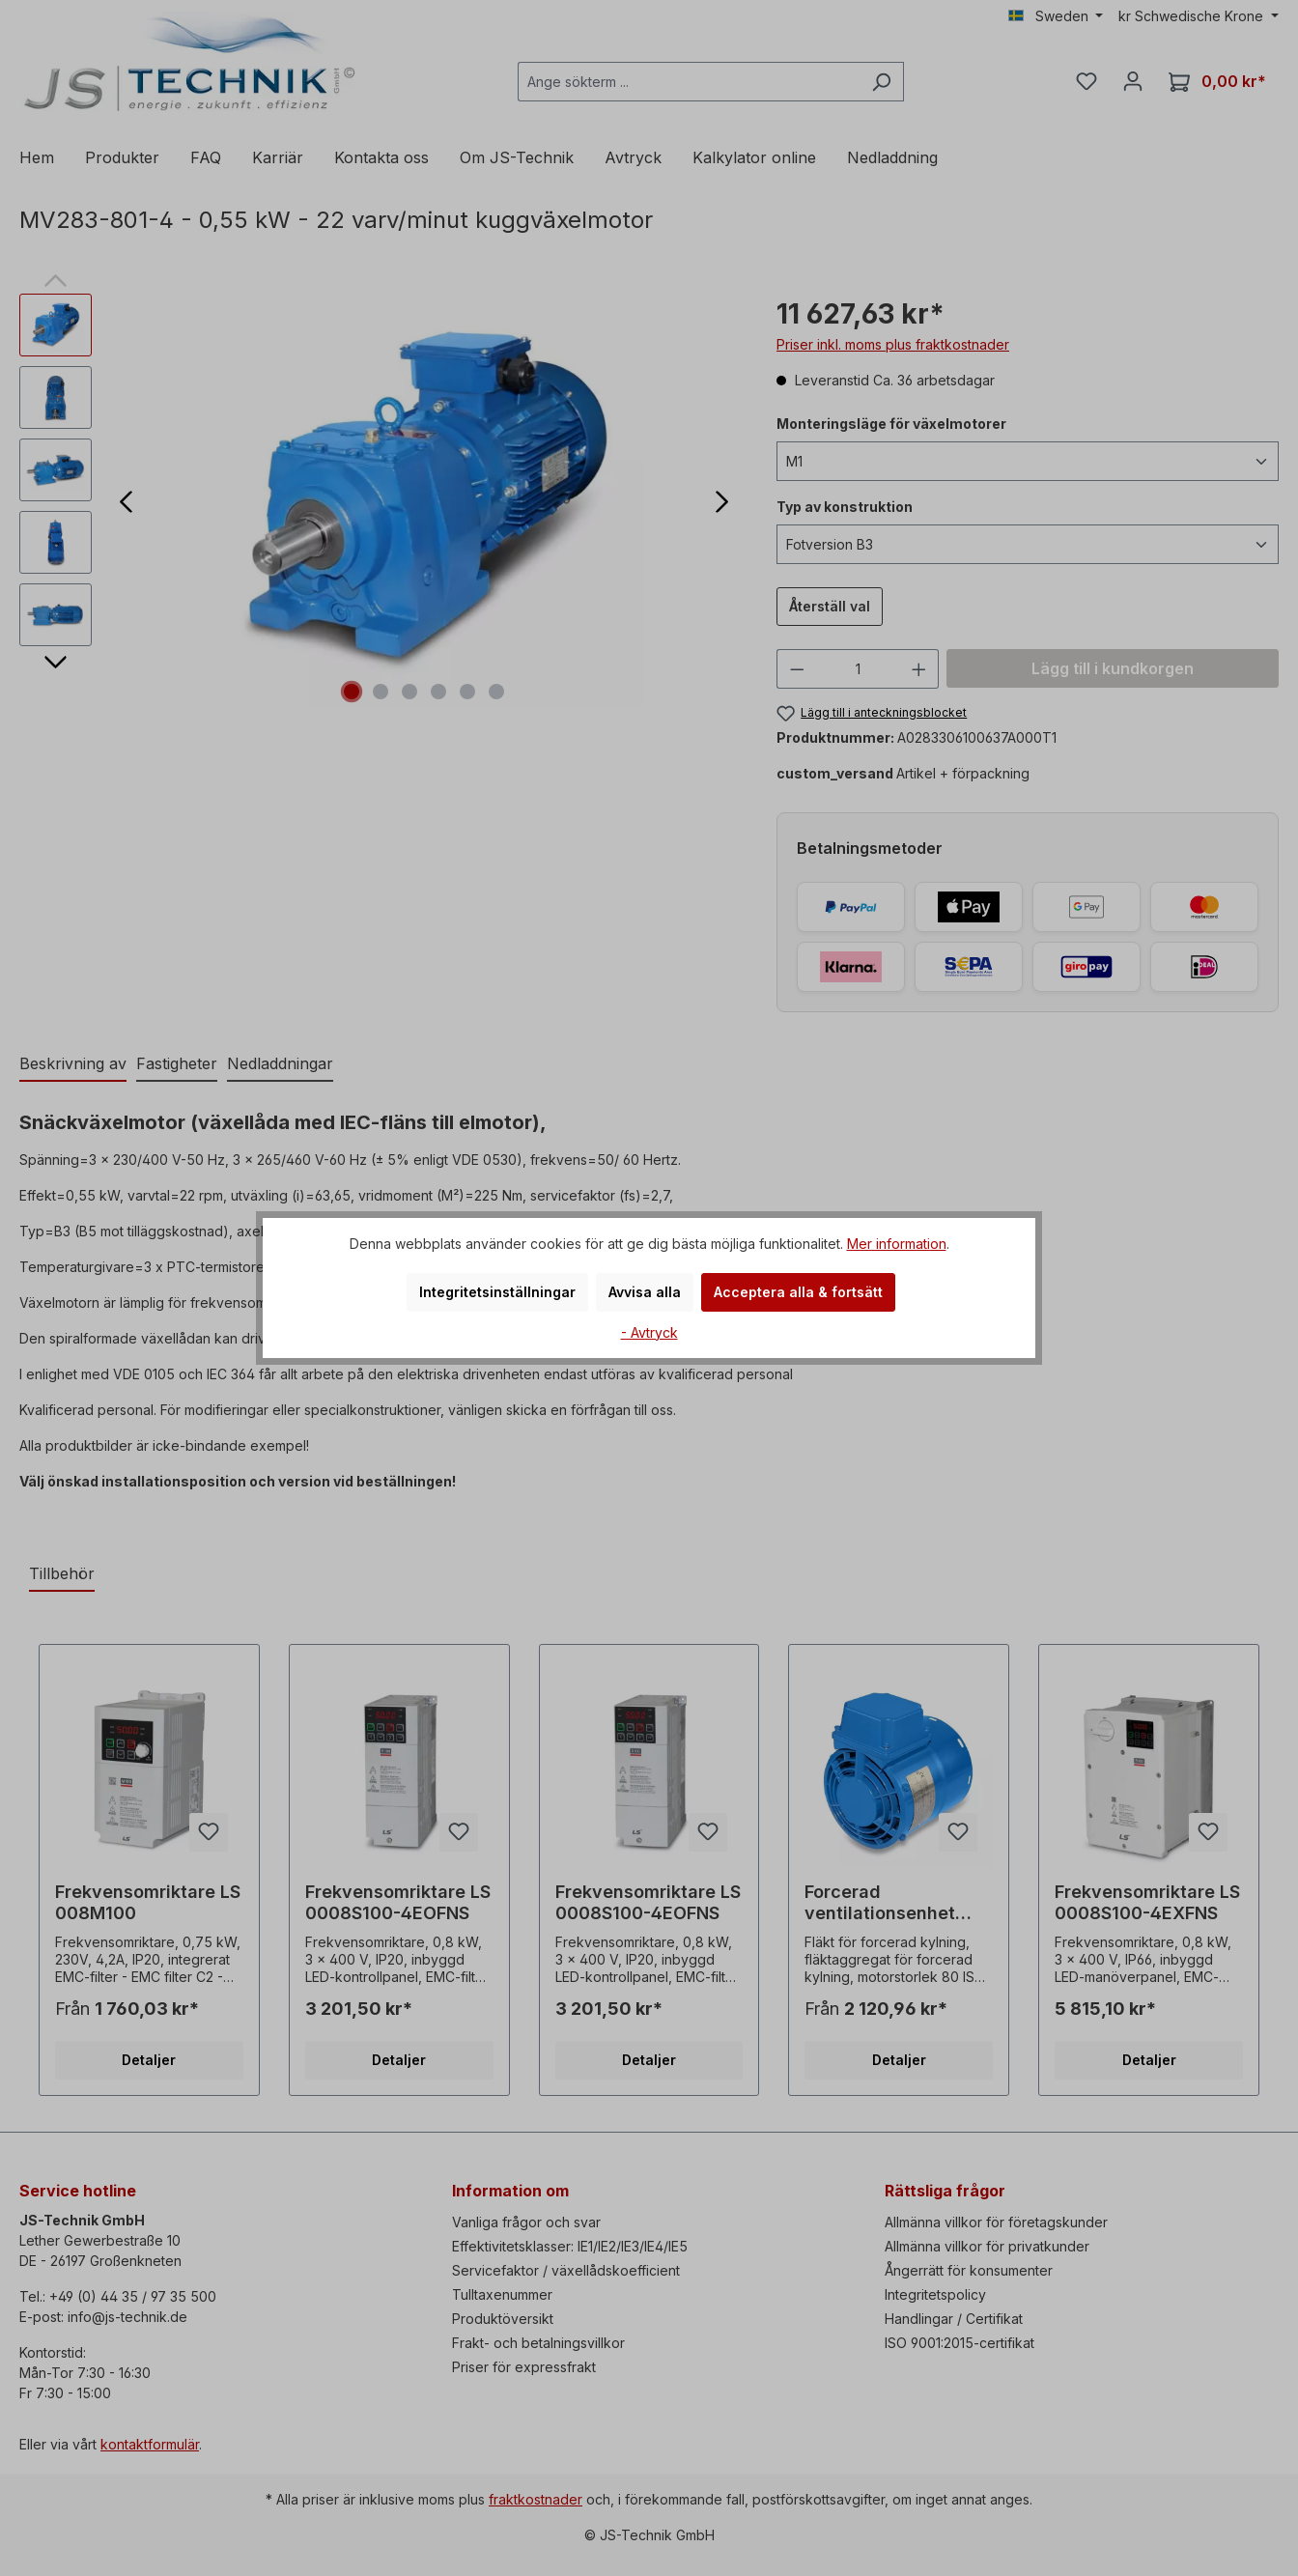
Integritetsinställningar (497, 1292)
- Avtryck (649, 1332)
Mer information (896, 1243)
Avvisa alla (644, 1292)
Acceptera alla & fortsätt (798, 1292)
